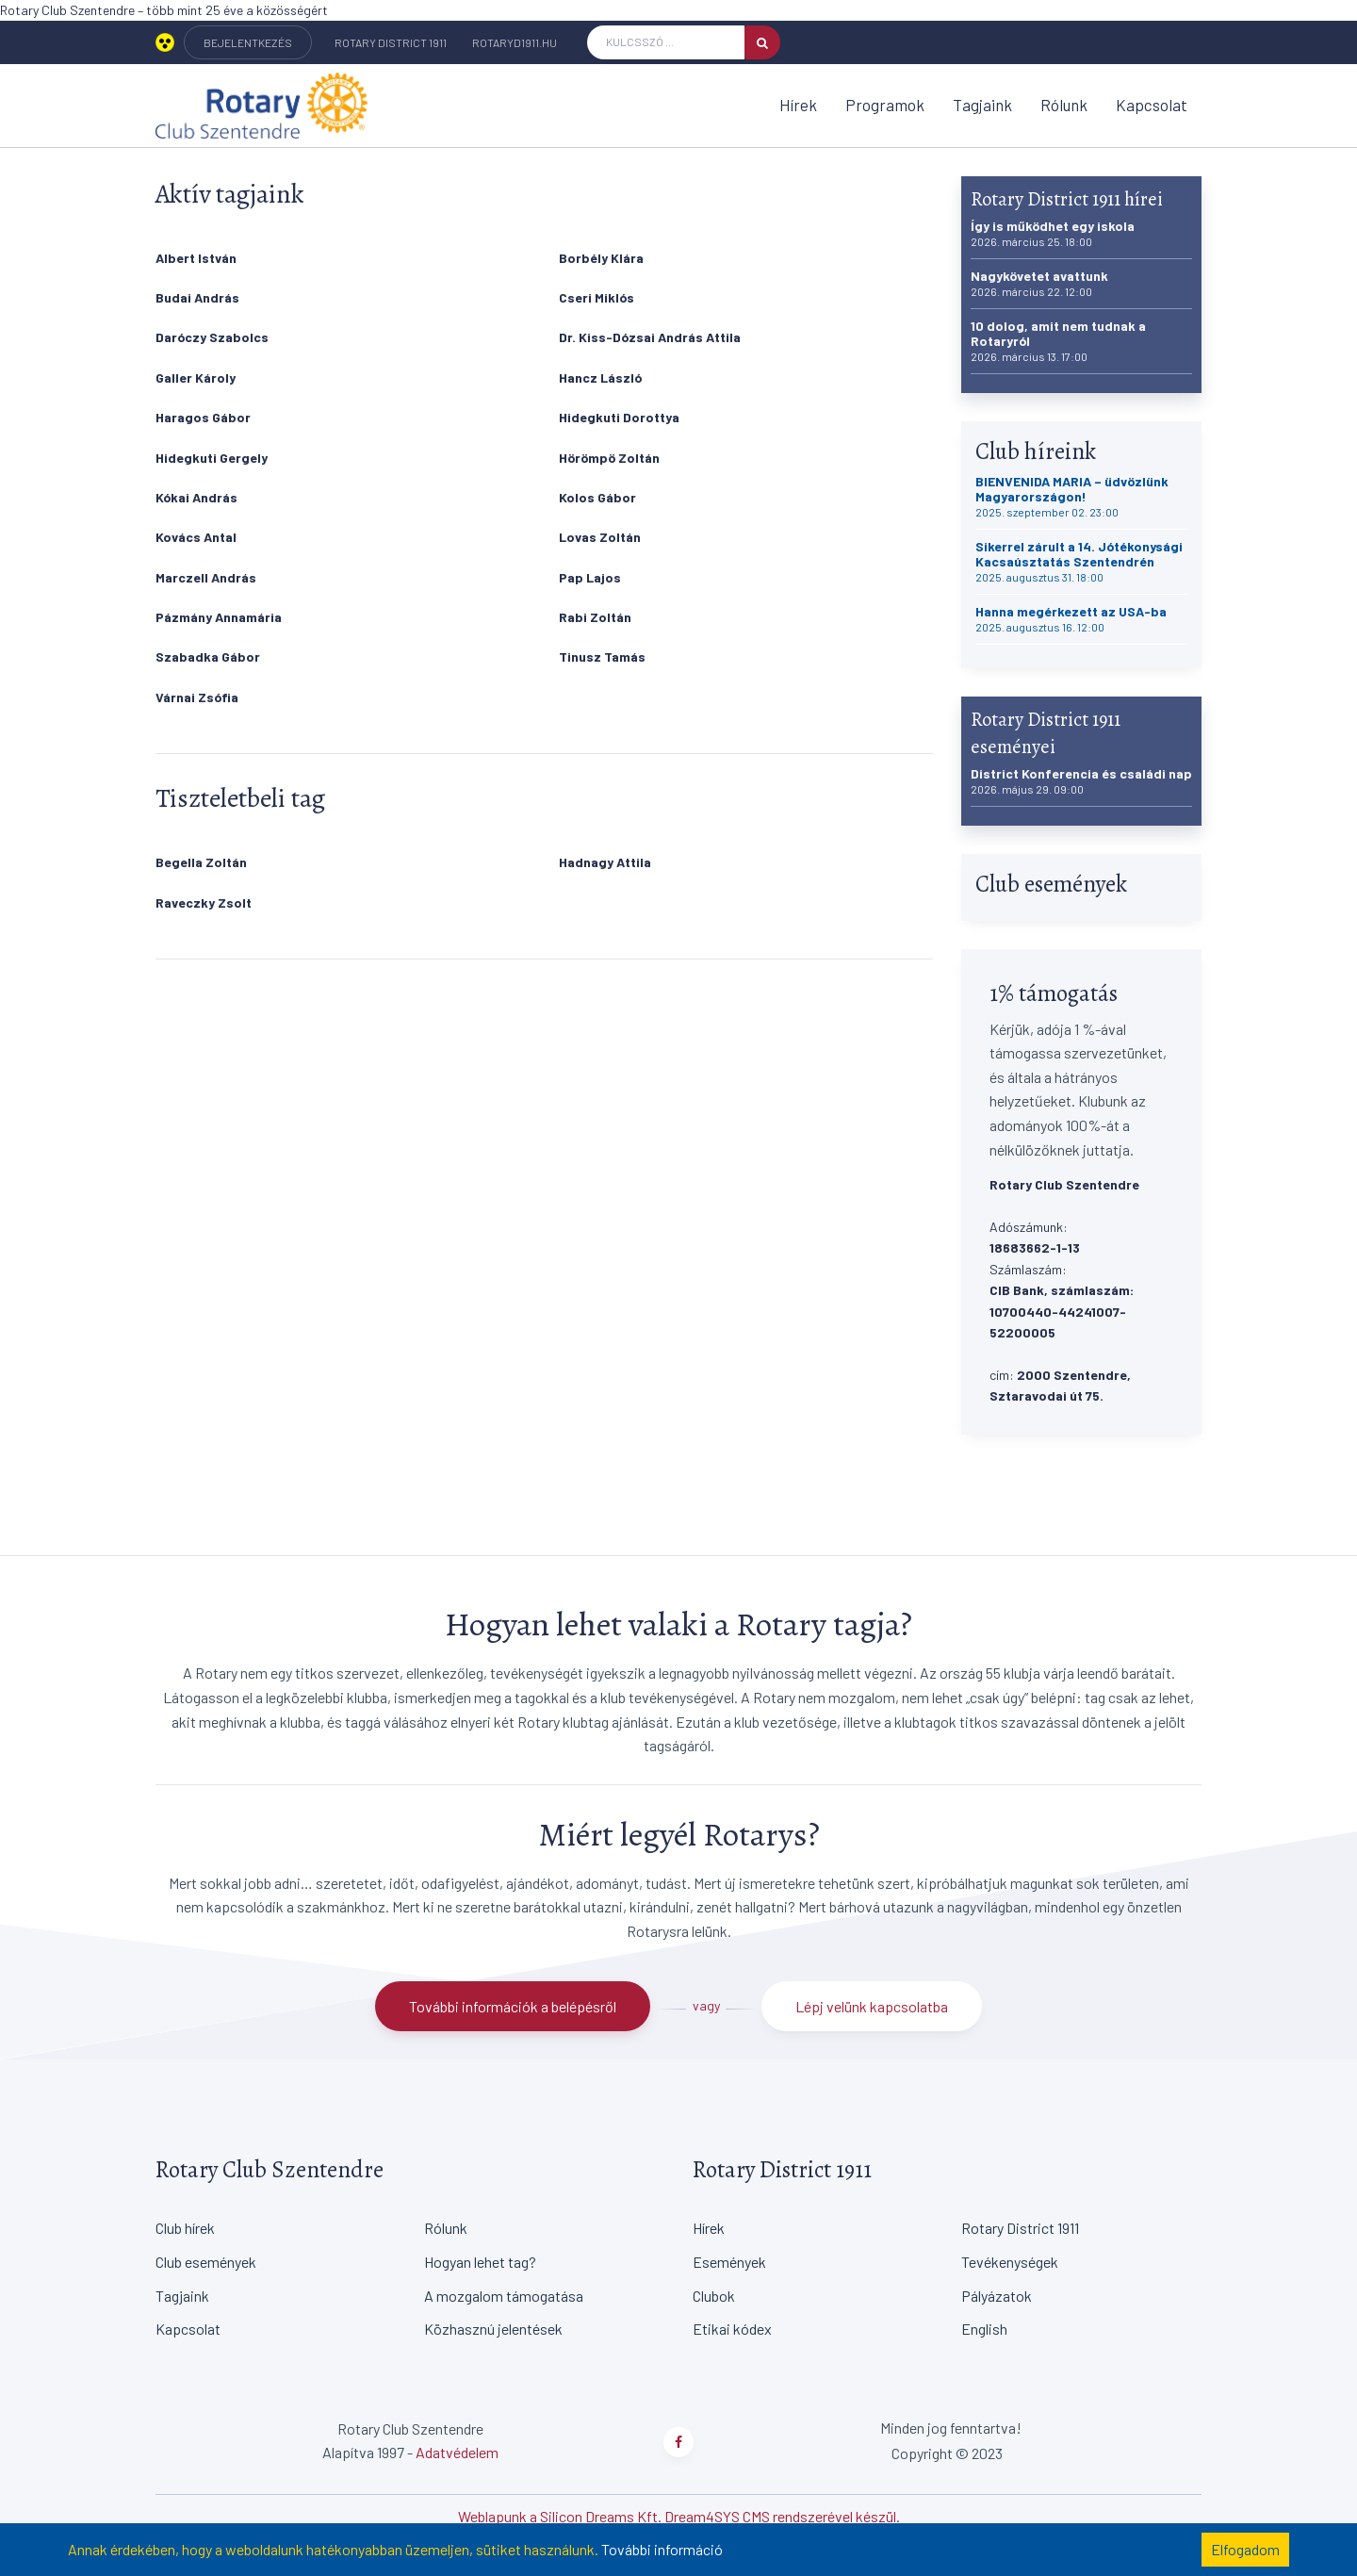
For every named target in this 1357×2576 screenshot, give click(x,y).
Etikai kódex (732, 2329)
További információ (662, 2549)
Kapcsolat (1151, 104)
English (984, 2329)
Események (729, 2262)
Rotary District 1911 (391, 42)
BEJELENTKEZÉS (248, 42)
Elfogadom (1245, 2549)
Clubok (714, 2296)
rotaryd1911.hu (514, 42)
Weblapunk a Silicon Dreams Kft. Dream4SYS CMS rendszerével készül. (679, 2516)
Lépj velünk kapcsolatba (871, 2006)
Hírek (798, 104)
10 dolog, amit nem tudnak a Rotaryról (1058, 341)
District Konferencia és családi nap (1081, 781)
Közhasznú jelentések (493, 2329)
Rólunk (1063, 104)
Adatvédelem (457, 2452)
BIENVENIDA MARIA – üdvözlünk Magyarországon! (1072, 496)
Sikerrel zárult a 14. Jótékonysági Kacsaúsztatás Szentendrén (1079, 561)
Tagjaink (982, 104)
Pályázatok (996, 2296)
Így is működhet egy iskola (1053, 233)
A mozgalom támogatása (503, 2296)
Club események (205, 2262)
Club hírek (185, 2228)
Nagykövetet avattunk (1039, 283)
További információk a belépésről (512, 2006)
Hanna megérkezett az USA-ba (1071, 618)
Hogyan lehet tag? (480, 2262)
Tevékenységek (1009, 2262)
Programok (884, 104)
